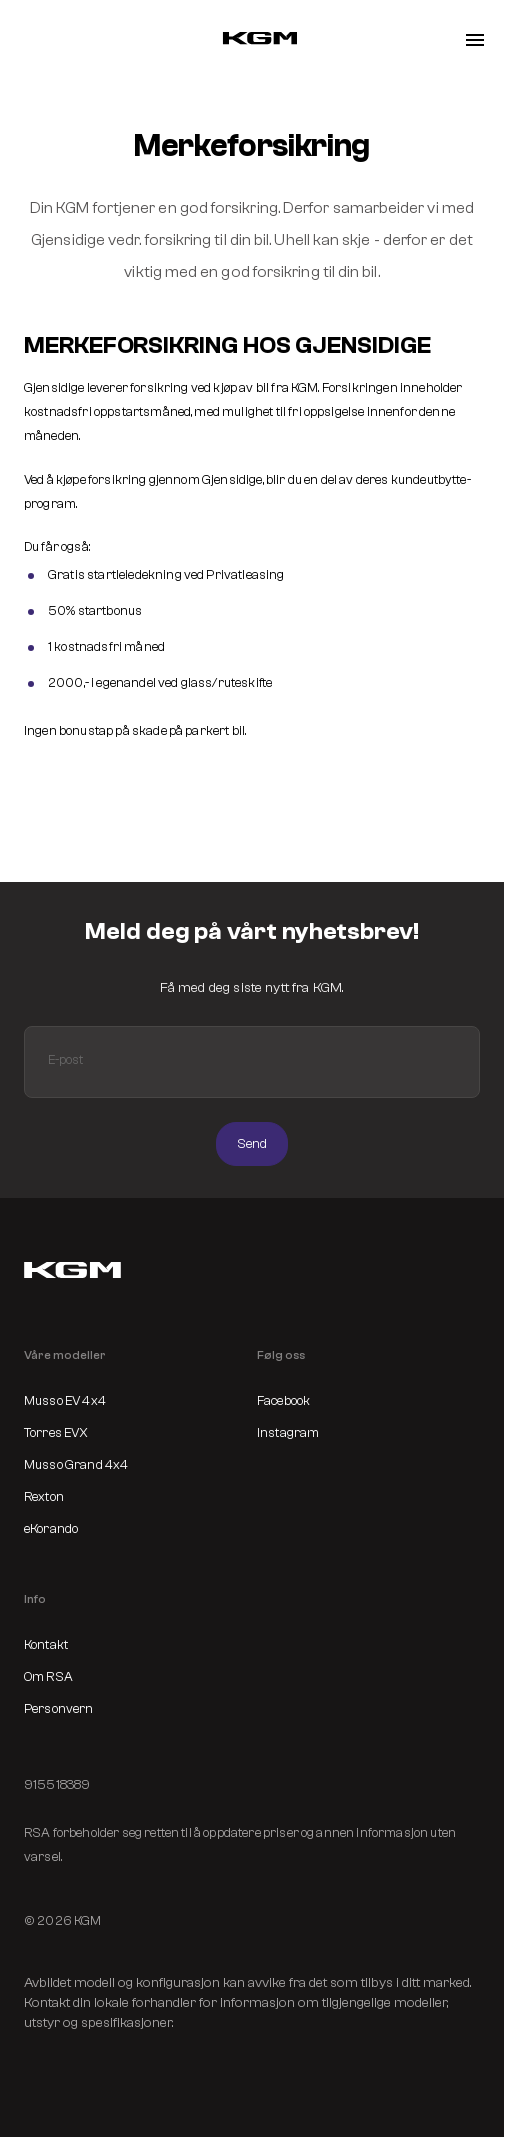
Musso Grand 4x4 (76, 1464)
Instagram (288, 1432)
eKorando (51, 1528)
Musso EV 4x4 (65, 1400)
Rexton (44, 1496)
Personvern (59, 1708)
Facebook (283, 1400)
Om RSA (48, 1676)
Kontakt (46, 1644)
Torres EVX (56, 1432)
